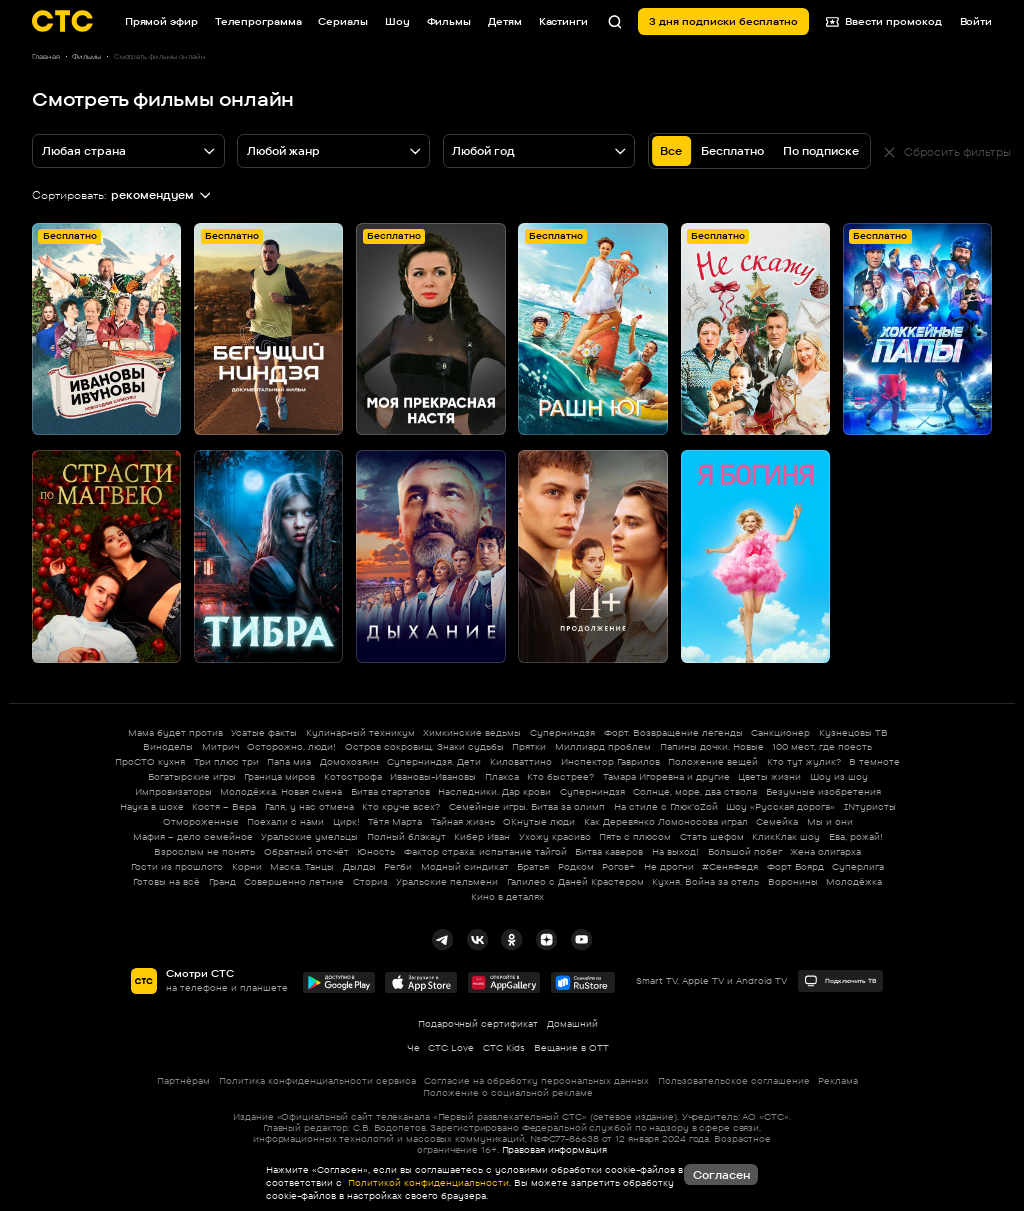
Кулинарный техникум (360, 732)
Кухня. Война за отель (705, 881)
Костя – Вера (224, 806)
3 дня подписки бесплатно (723, 21)
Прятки (529, 746)
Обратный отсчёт (306, 851)
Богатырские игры (192, 776)
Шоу (397, 21)
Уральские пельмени (447, 881)
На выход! (675, 851)
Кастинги (563, 21)
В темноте (874, 761)
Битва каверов (609, 851)
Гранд (222, 881)
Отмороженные (201, 821)
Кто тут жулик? (804, 761)
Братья (533, 866)
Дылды (359, 866)
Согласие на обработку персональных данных (536, 1080)
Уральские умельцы (309, 836)
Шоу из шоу (839, 776)
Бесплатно (732, 151)
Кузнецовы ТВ (853, 732)
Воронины (793, 881)
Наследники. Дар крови (494, 791)
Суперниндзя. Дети (434, 761)
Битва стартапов (390, 791)
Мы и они (830, 821)
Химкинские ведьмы (472, 732)
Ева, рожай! (856, 836)
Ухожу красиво (555, 836)
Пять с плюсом (635, 836)
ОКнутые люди (539, 821)
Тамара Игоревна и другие (666, 776)
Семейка (777, 821)
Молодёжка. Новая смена (281, 791)
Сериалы (342, 21)
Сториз (370, 881)
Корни (247, 866)
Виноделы (168, 746)
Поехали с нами (285, 821)
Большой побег (745, 851)
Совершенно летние (294, 881)
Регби (398, 866)
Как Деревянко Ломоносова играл (666, 821)
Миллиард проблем (603, 746)
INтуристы (870, 806)
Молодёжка (854, 881)
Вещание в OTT (571, 1047)
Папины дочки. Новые (712, 746)
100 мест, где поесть (822, 746)
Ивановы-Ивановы (433, 776)
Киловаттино (521, 761)
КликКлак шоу (786, 836)
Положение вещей (713, 761)
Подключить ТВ (840, 981)
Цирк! (346, 821)
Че (413, 1047)
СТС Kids (504, 1047)
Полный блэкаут (406, 836)
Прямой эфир (161, 21)
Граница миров (279, 776)
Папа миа (289, 761)
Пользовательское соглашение (734, 1080)
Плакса (502, 776)
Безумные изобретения (823, 791)
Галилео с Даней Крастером (575, 881)
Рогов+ (618, 866)
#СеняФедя (730, 866)
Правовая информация (554, 1149)
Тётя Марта (395, 821)
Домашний (572, 1023)
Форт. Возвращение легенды (673, 732)
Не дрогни (669, 866)
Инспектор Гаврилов (610, 761)
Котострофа (353, 776)
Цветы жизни (769, 776)
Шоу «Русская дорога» (780, 806)
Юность (376, 851)
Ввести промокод (884, 21)
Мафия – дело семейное (193, 836)
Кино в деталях (507, 896)
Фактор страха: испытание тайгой (485, 851)
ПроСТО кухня (150, 761)
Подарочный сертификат (478, 1023)
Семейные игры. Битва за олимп (527, 806)
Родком (576, 866)
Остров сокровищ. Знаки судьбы (424, 746)
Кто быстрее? (560, 776)
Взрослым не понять (204, 851)
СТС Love (451, 1047)
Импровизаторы (173, 791)
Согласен (721, 1175)
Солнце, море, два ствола (695, 791)
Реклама (838, 1080)
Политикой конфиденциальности (427, 1182)
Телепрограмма (258, 21)
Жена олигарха (825, 851)
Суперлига (858, 866)
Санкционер (780, 732)
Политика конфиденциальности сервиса (317, 1080)
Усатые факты (264, 732)
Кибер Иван (482, 836)
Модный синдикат (465, 866)
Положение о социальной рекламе (508, 1092)
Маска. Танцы (302, 866)
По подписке (821, 151)
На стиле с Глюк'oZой (666, 806)
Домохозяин (349, 761)
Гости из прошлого (177, 866)
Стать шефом (712, 836)
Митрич (220, 746)
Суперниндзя (562, 732)
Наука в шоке (152, 806)
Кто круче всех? (401, 806)
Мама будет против (175, 732)
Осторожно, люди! (291, 746)
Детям (505, 21)
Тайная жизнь (463, 821)
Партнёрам (183, 1080)
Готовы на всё (166, 881)
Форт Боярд (795, 866)
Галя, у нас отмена (309, 806)
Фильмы (449, 21)
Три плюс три (226, 761)
